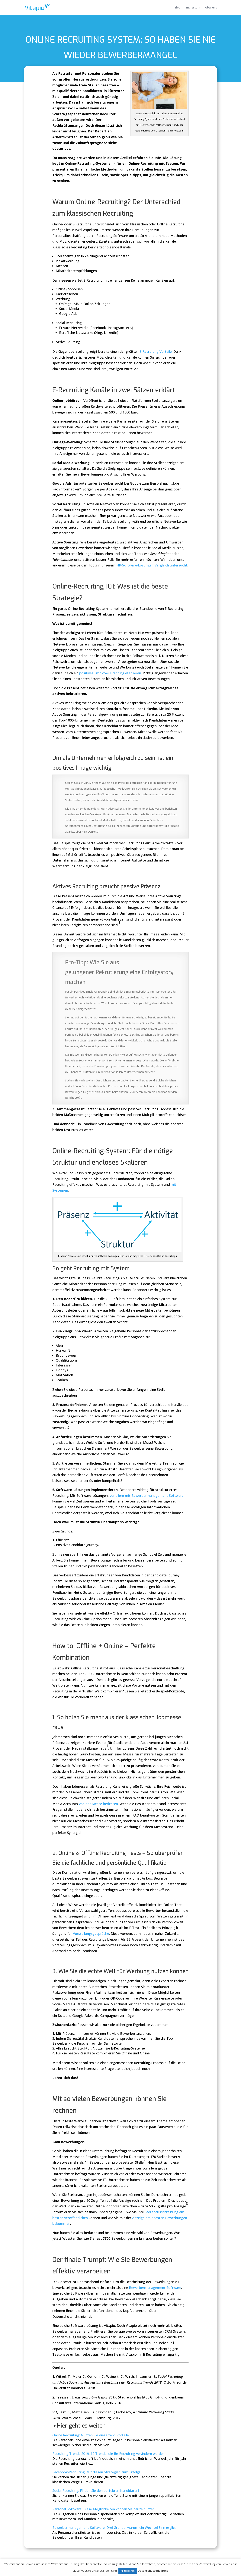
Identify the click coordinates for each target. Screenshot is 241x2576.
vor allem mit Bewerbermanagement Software (147, 1495)
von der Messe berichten (98, 1803)
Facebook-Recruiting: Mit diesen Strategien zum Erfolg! (96, 2472)
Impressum (192, 7)
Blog (177, 7)
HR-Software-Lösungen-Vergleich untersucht (151, 565)
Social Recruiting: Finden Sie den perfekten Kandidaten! (95, 2490)
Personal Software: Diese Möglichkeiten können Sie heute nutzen (103, 2509)
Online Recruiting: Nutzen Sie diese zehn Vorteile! (91, 2435)
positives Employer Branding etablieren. (110, 673)
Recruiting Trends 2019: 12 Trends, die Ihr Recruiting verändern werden (108, 2453)
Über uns (211, 7)
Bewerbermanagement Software (155, 2287)
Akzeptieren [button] (128, 2570)
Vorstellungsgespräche (91, 1933)
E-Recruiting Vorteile (156, 351)
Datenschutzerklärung (153, 2570)
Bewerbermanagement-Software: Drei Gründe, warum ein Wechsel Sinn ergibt (114, 2527)
